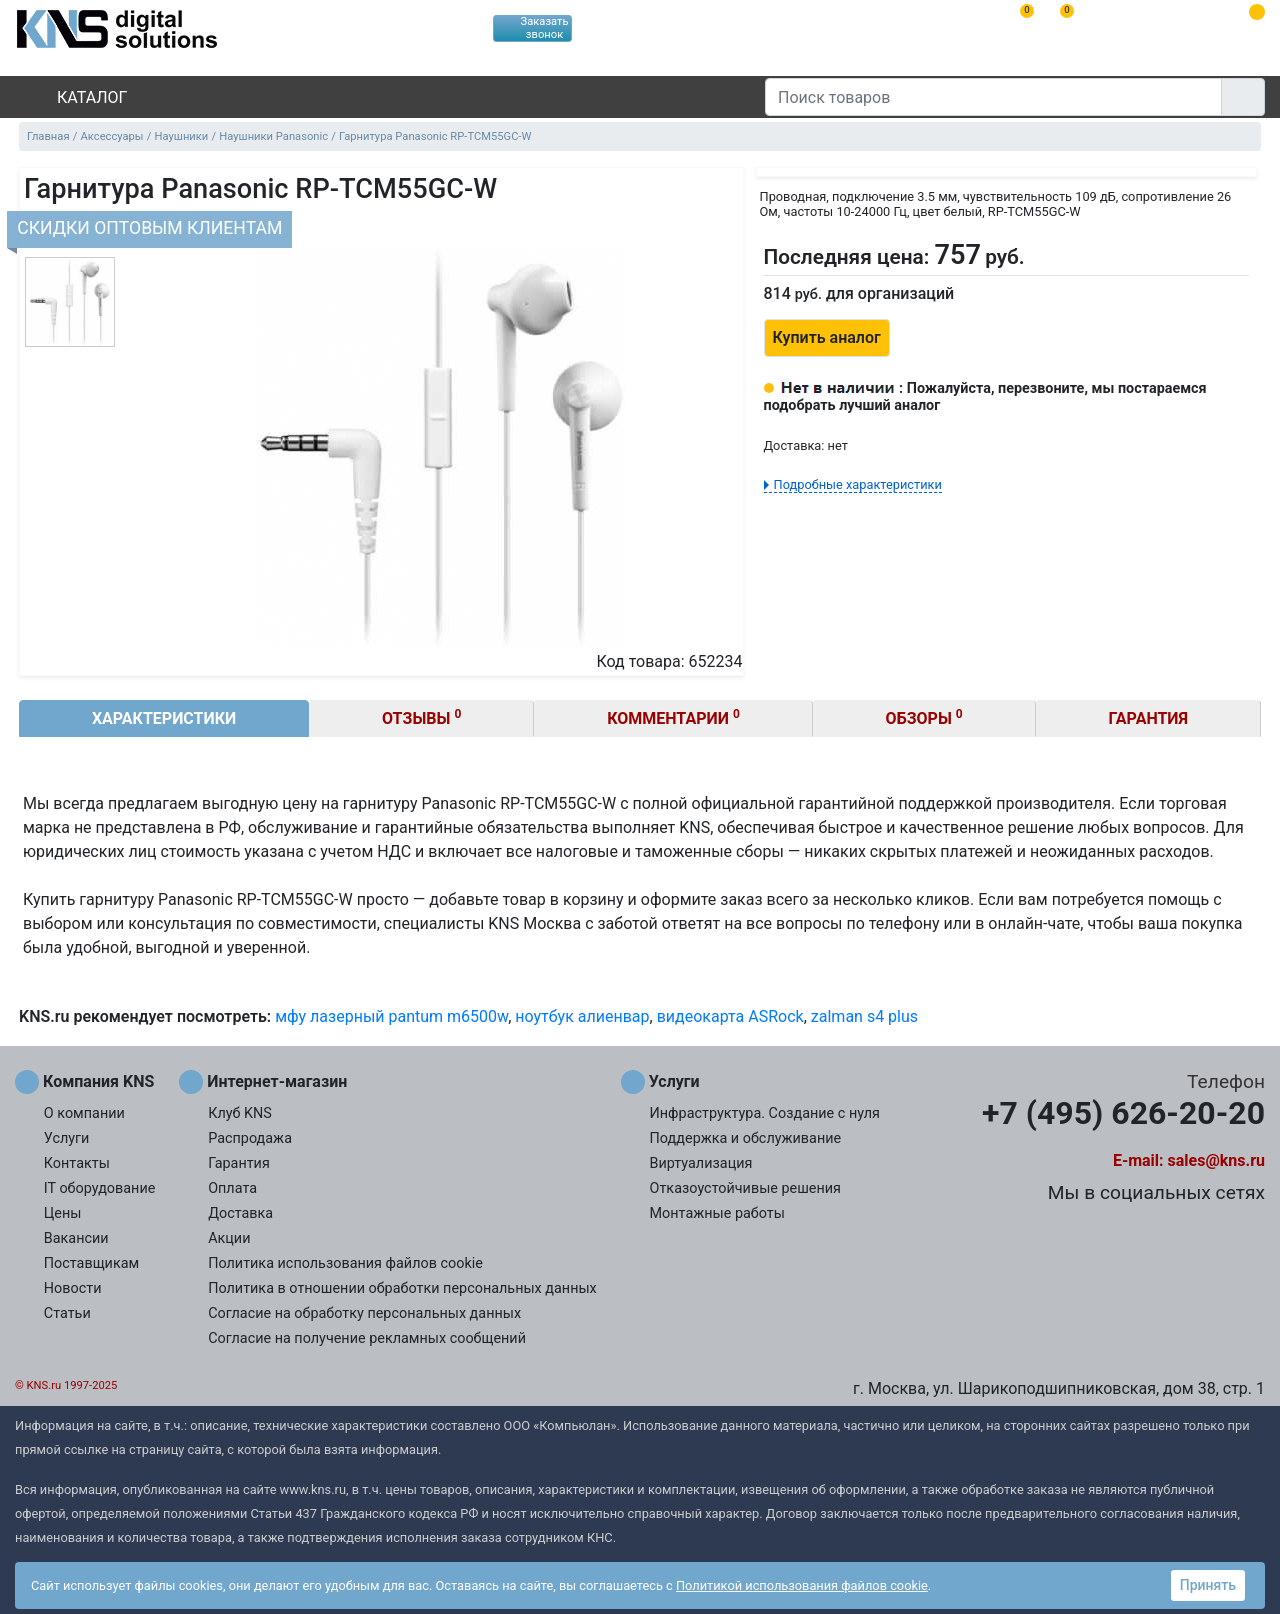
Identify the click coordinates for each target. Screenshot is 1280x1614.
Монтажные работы (717, 1213)
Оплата (232, 1188)
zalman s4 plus (864, 1016)
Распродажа (250, 1138)
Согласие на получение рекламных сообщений (367, 1338)
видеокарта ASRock (730, 1016)
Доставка (240, 1213)
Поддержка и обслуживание (746, 1138)
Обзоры (924, 717)
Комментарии (673, 717)
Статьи (67, 1313)
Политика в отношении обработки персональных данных (402, 1288)
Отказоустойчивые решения (745, 1188)
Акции (229, 1238)
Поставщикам (91, 1263)
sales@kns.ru (1216, 1160)
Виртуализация (701, 1163)
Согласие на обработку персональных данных (364, 1313)
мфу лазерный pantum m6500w (391, 1016)
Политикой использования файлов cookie (802, 1585)
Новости (73, 1288)
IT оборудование (100, 1188)
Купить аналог (827, 337)
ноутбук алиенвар (582, 1016)
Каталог (75, 97)
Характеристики (164, 718)
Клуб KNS (240, 1113)
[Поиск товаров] (993, 97)
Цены (63, 1213)
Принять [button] (1208, 1585)
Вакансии (76, 1238)
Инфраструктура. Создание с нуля (765, 1113)
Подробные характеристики (858, 484)
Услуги (67, 1138)
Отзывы (421, 717)
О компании (84, 1113)
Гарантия (1149, 718)
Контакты (77, 1163)
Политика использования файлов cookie (345, 1263)
